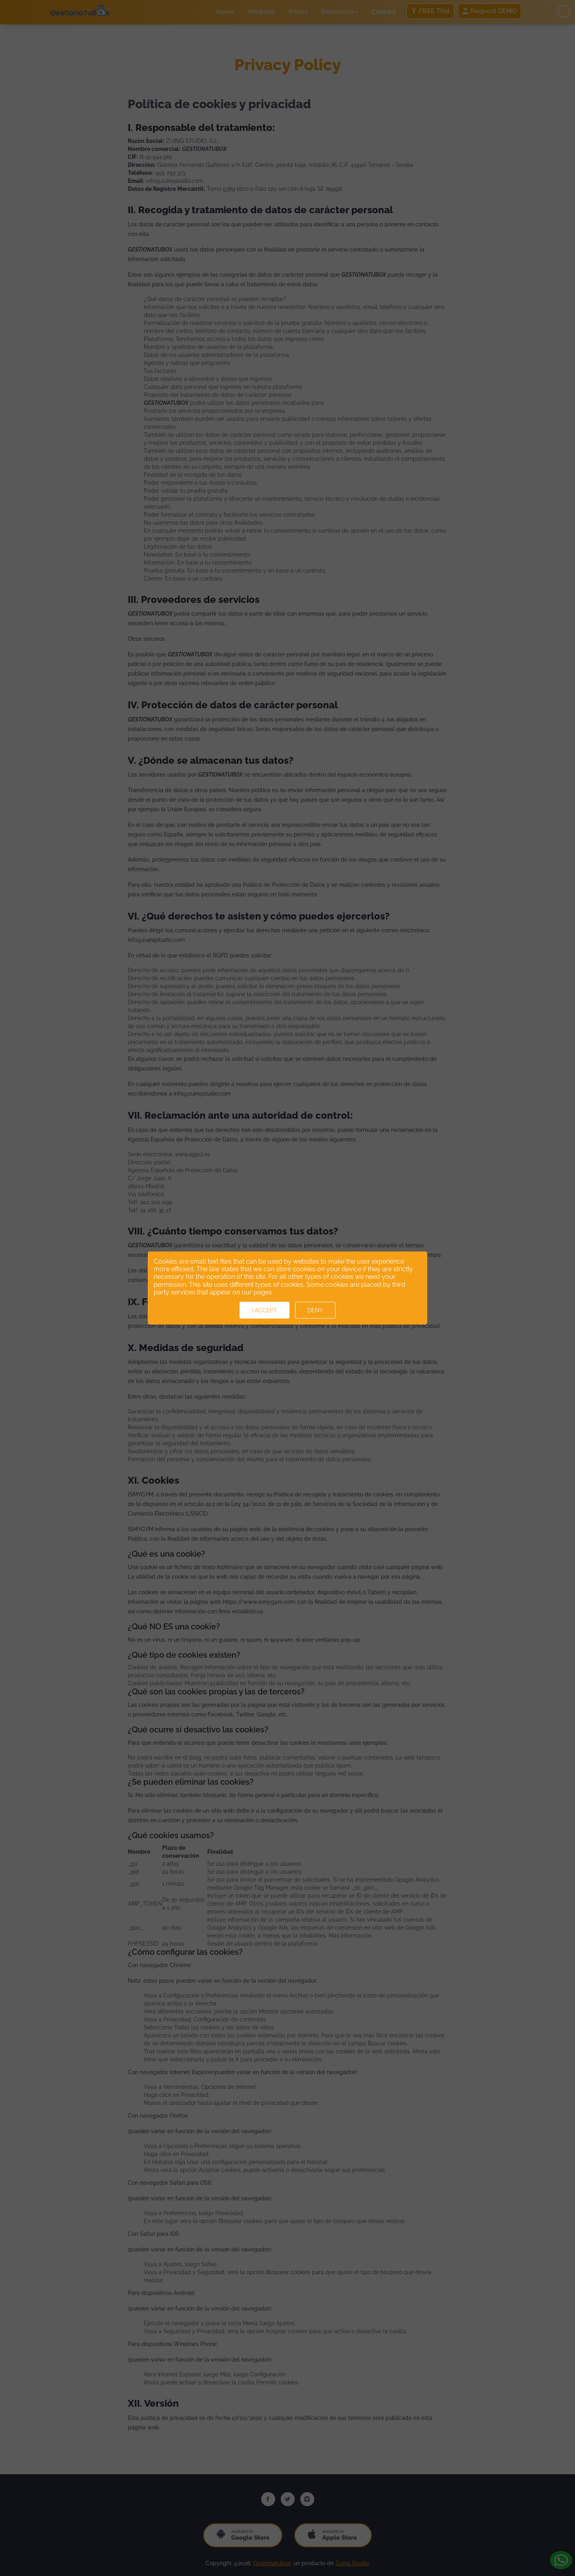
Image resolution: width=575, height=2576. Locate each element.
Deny (315, 1310)
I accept (264, 1310)
